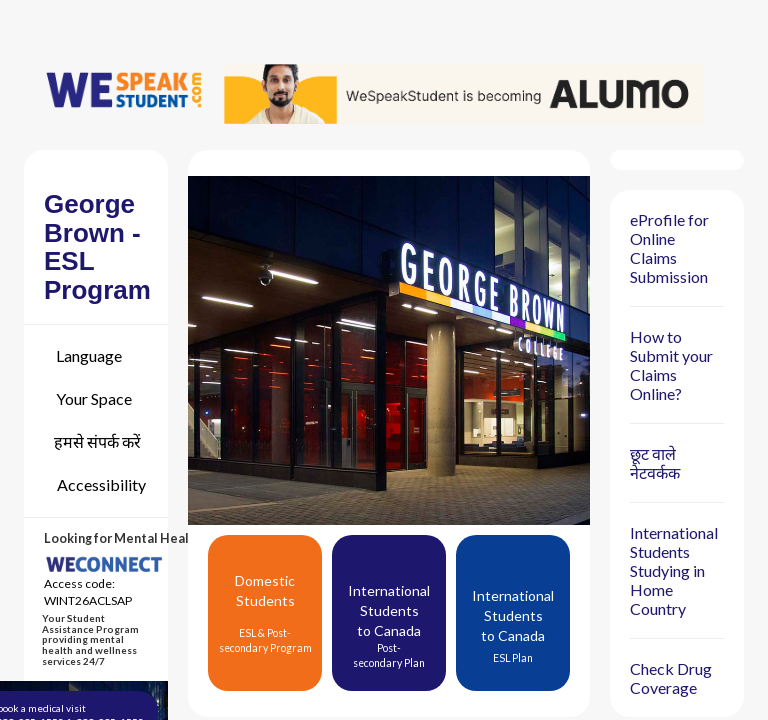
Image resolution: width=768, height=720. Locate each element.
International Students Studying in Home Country (674, 570)
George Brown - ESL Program (97, 247)
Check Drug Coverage (671, 678)
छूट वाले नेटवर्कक (655, 463)
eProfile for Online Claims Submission (669, 248)
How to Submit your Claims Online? (671, 365)
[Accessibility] (95, 484)
